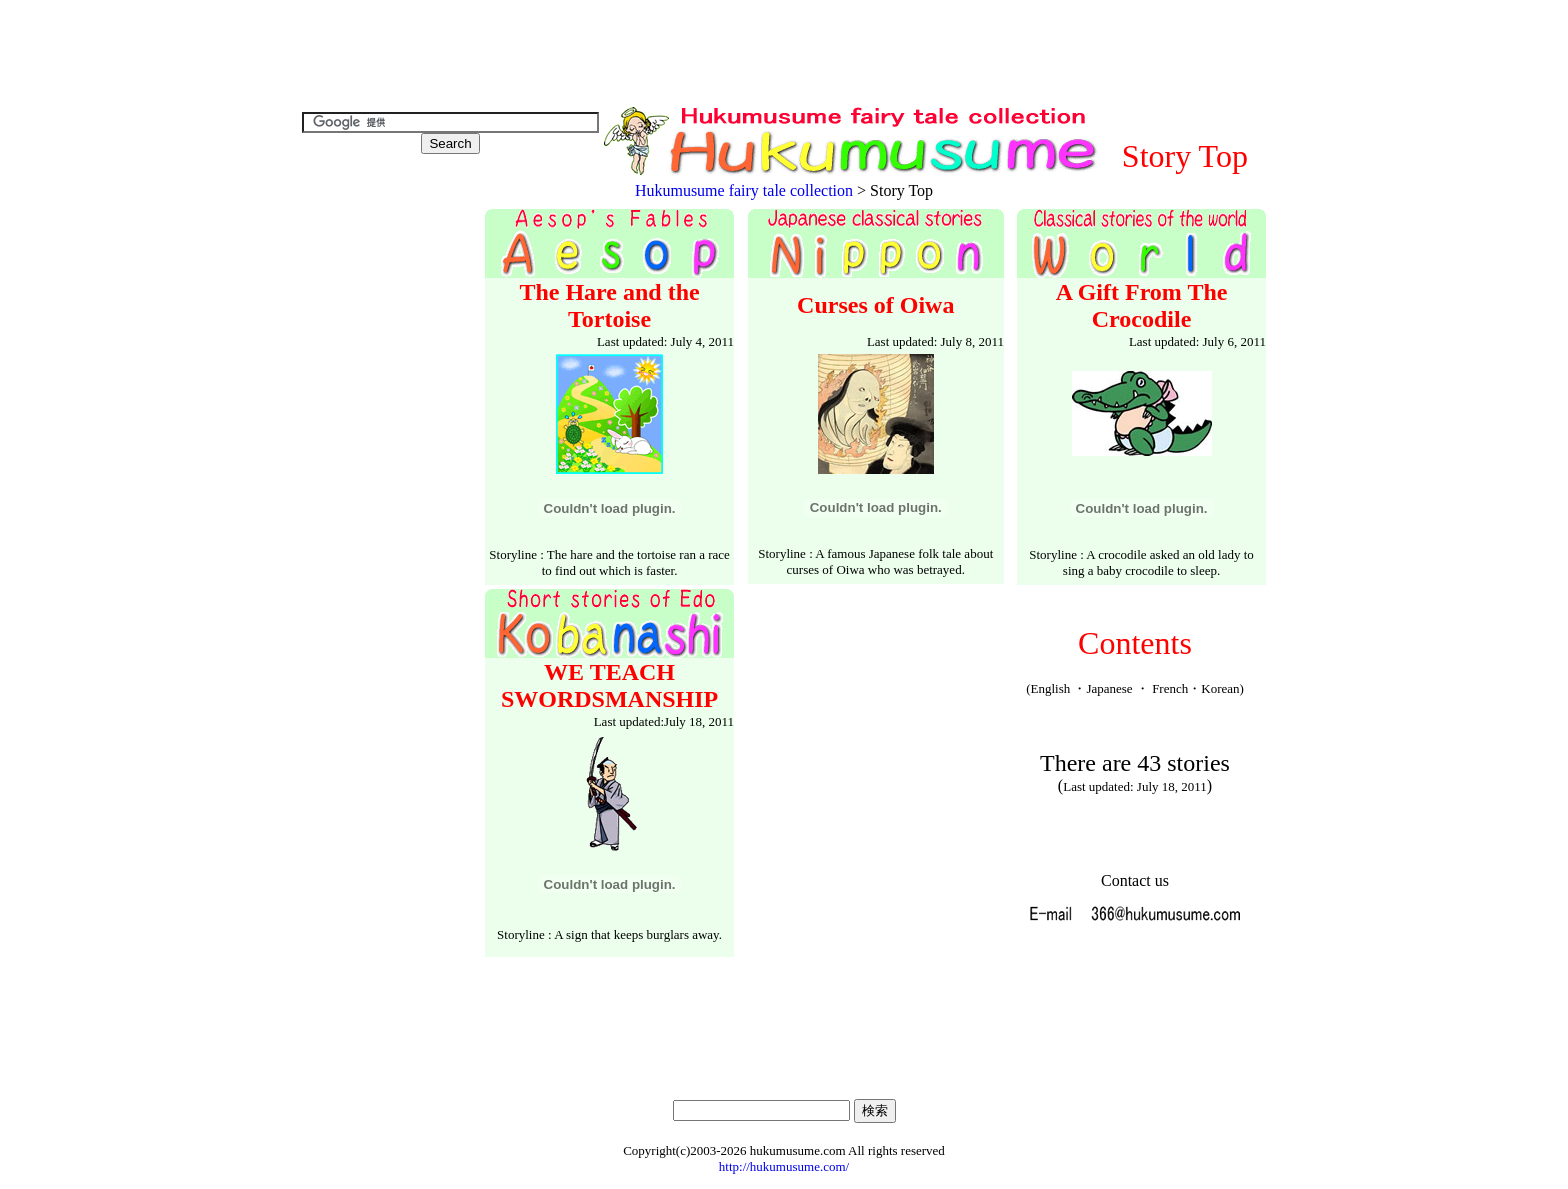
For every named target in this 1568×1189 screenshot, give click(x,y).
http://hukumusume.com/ (784, 1166)
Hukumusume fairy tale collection (744, 190)
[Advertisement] (784, 56)
